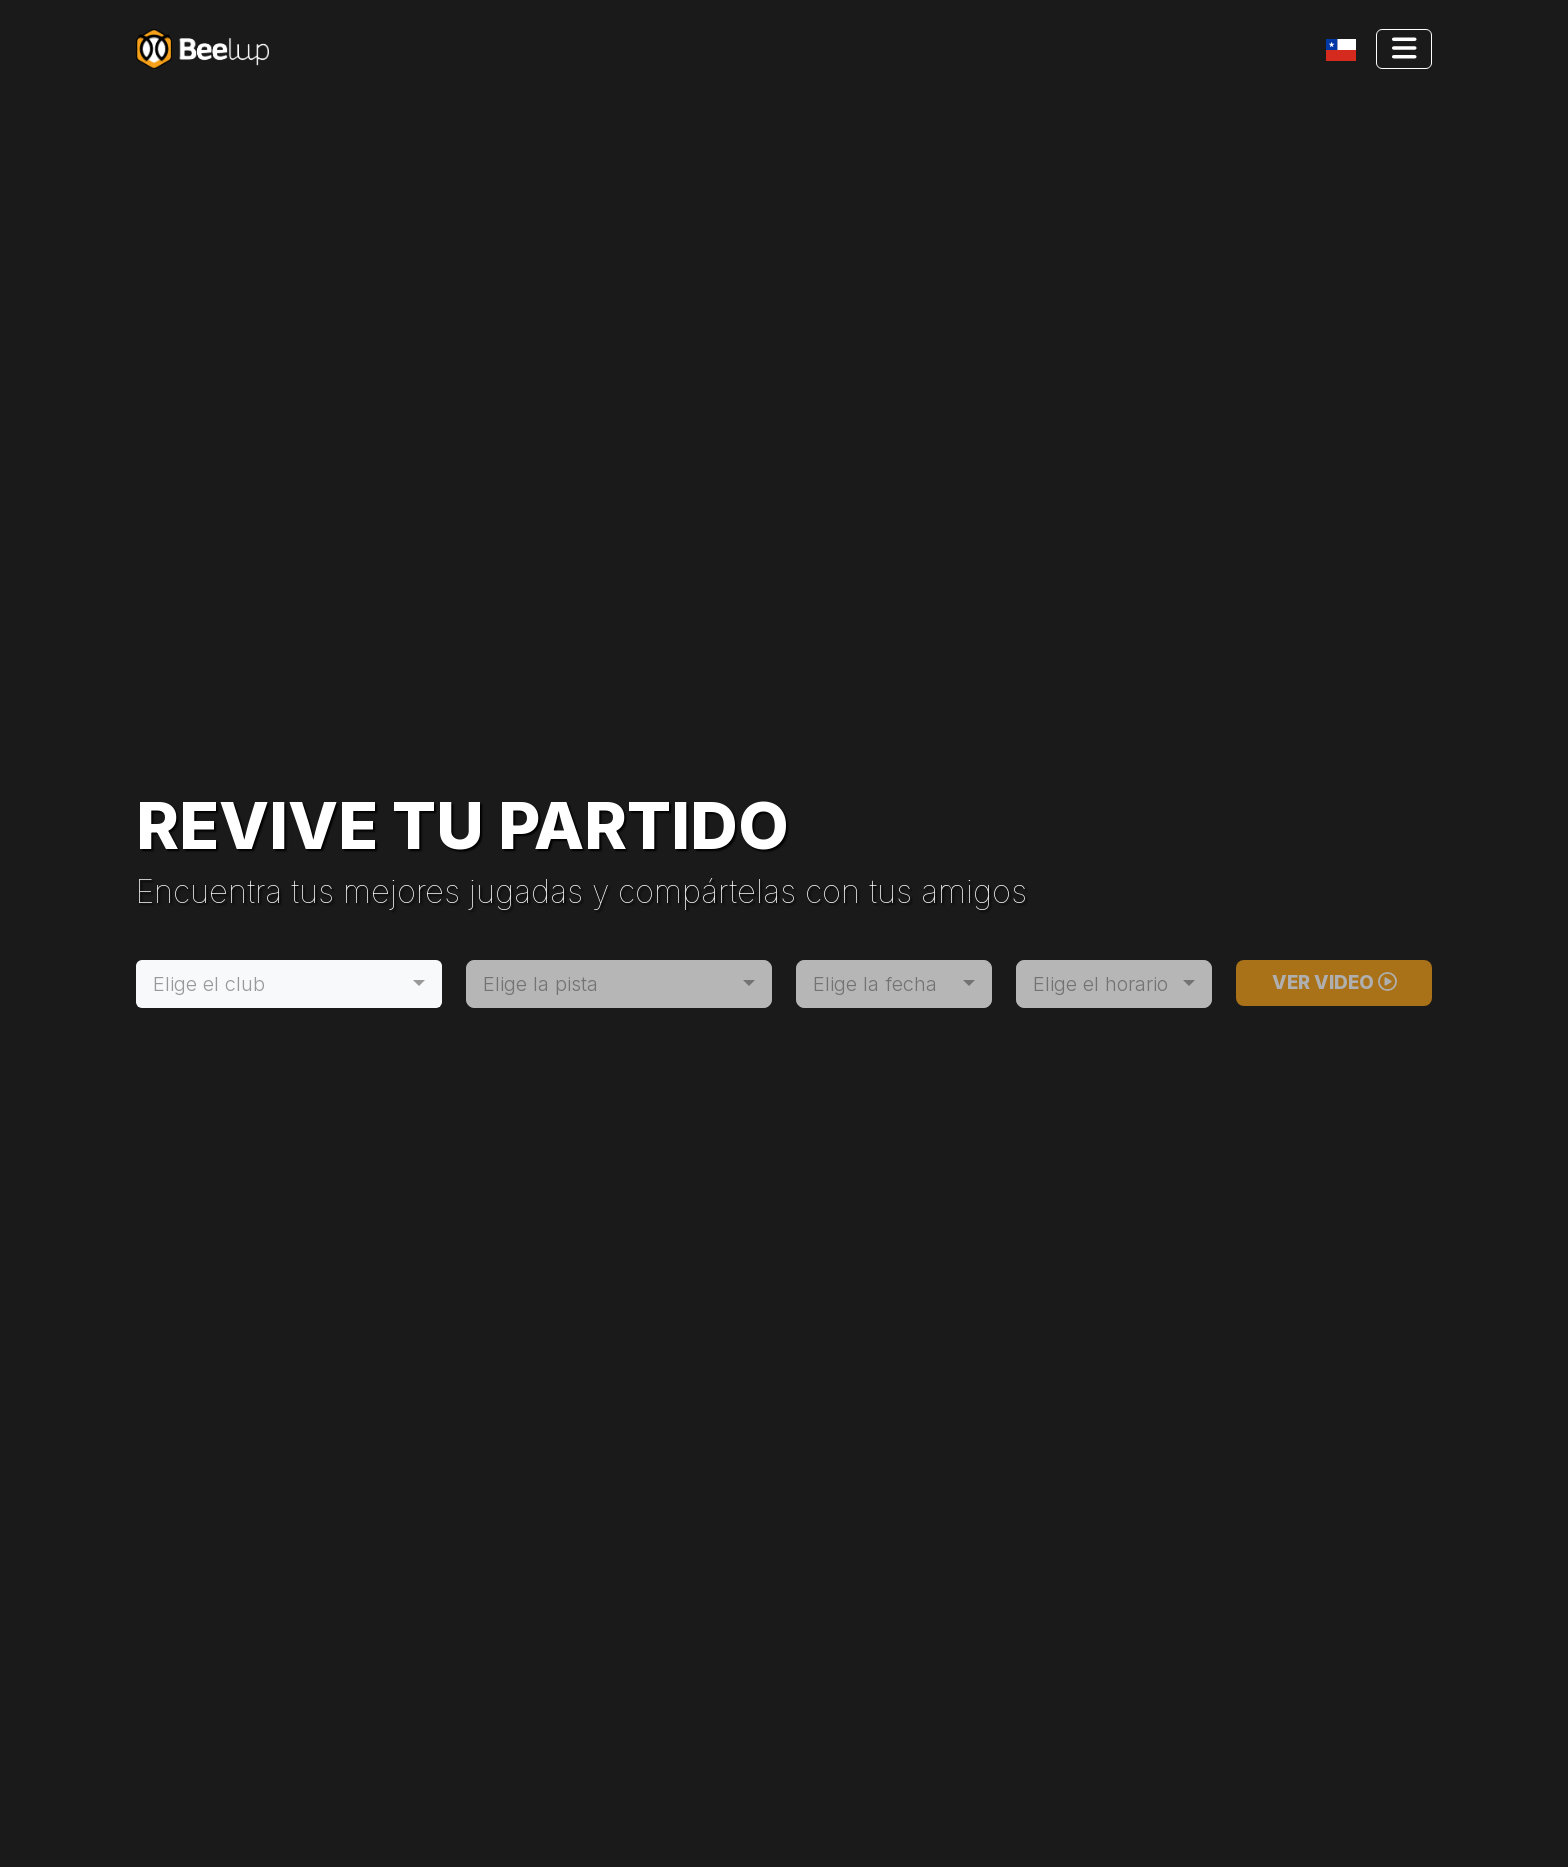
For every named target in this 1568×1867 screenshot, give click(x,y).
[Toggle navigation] (1345, 49)
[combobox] (289, 984)
